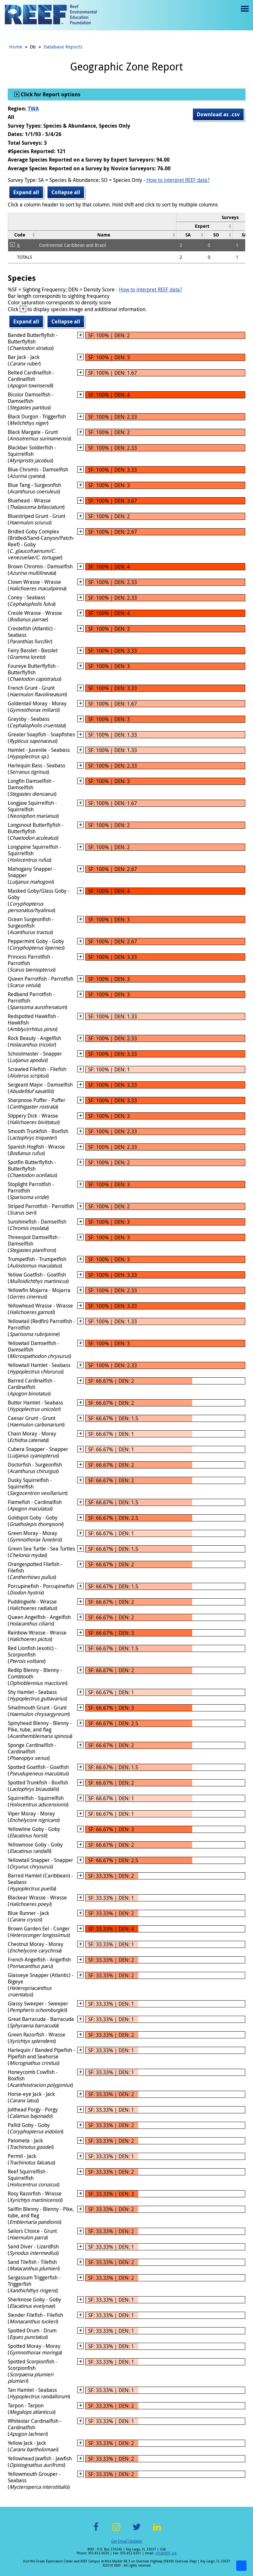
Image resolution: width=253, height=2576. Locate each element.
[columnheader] (204, 226)
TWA (33, 108)
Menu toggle (244, 13)
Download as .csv (218, 114)
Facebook (95, 2530)
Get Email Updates (126, 2541)
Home (15, 46)
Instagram (116, 2530)
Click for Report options (49, 94)
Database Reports (63, 46)
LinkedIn (157, 2530)
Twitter (136, 2530)
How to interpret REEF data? (178, 180)
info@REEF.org (165, 2553)
